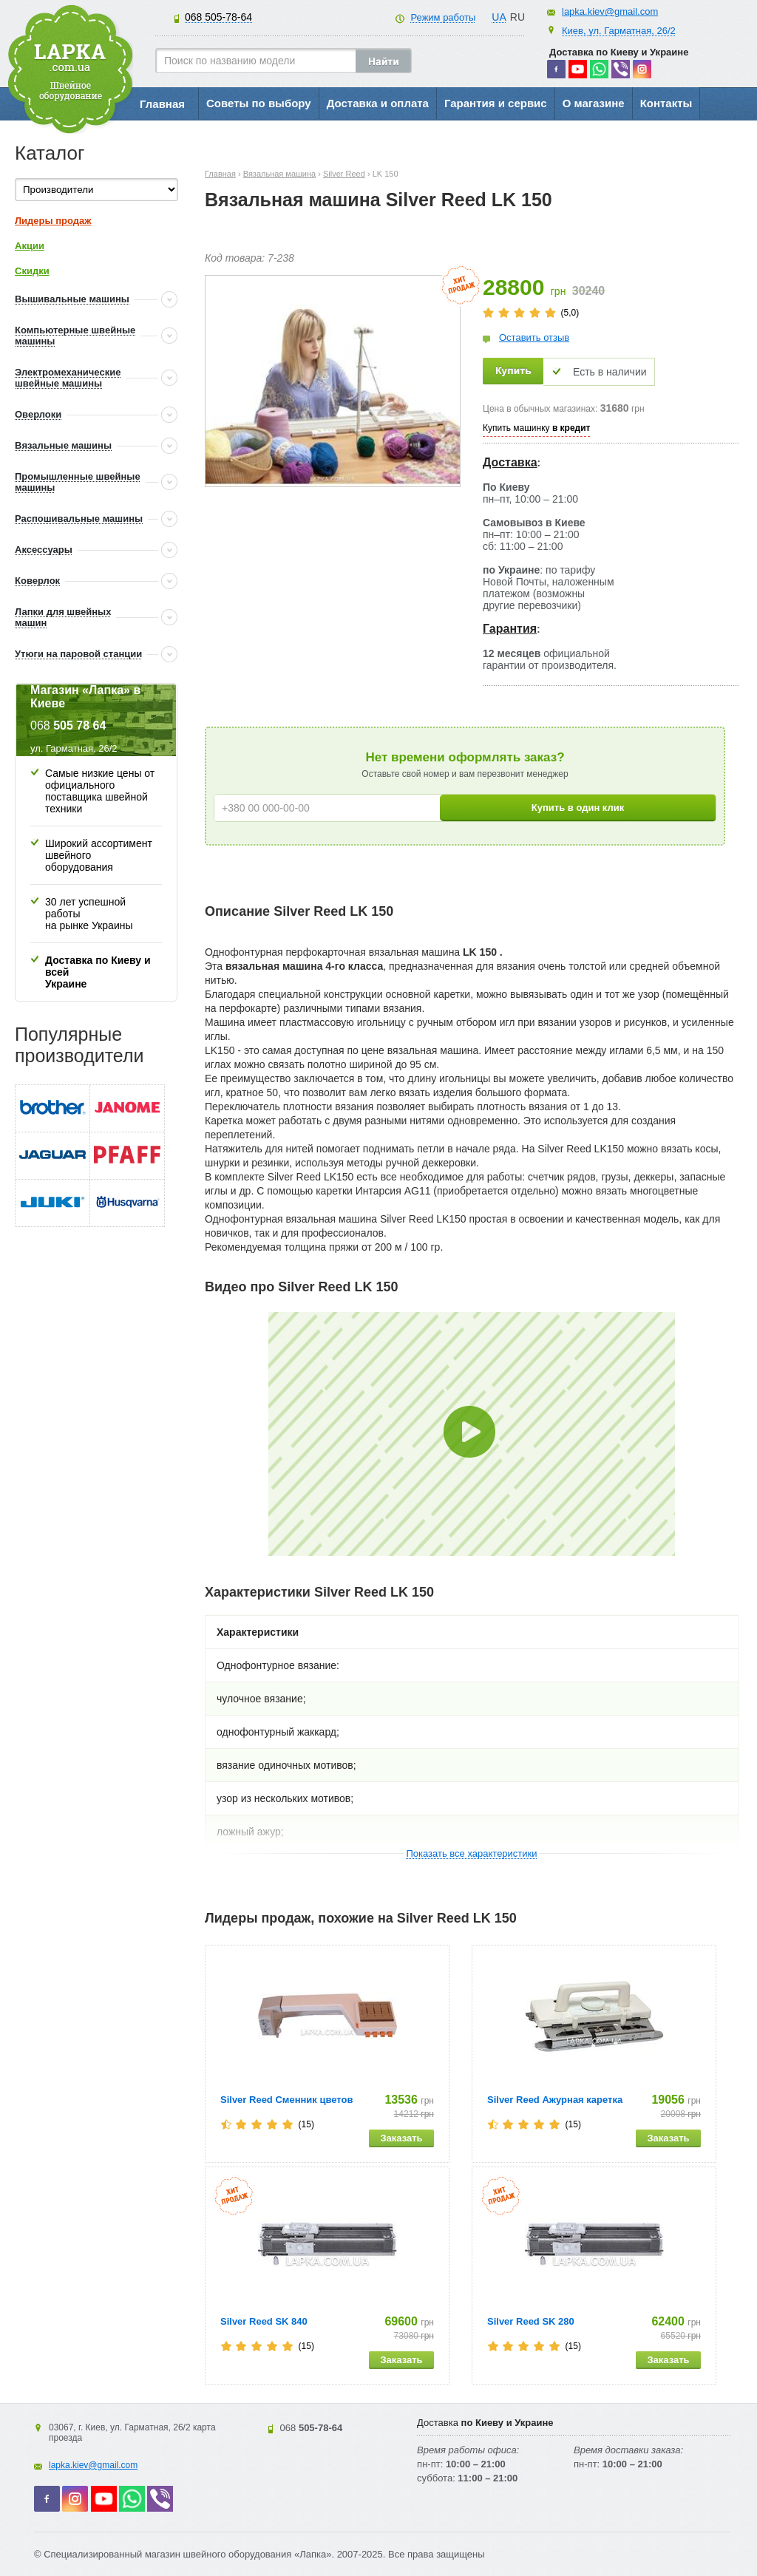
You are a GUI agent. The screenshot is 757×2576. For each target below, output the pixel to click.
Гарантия (510, 628)
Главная (162, 104)
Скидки (32, 270)
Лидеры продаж (53, 220)
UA (499, 17)
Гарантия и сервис (495, 103)
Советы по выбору (258, 103)
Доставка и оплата (378, 103)
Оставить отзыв (534, 337)
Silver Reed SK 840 (264, 2321)
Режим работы (442, 17)
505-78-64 (218, 17)
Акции (29, 245)
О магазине (594, 103)
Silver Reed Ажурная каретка (554, 2099)
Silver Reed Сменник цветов (286, 2099)
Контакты (666, 103)
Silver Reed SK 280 (530, 2321)
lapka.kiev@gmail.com (610, 11)
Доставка (510, 462)
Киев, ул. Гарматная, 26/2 (619, 30)
